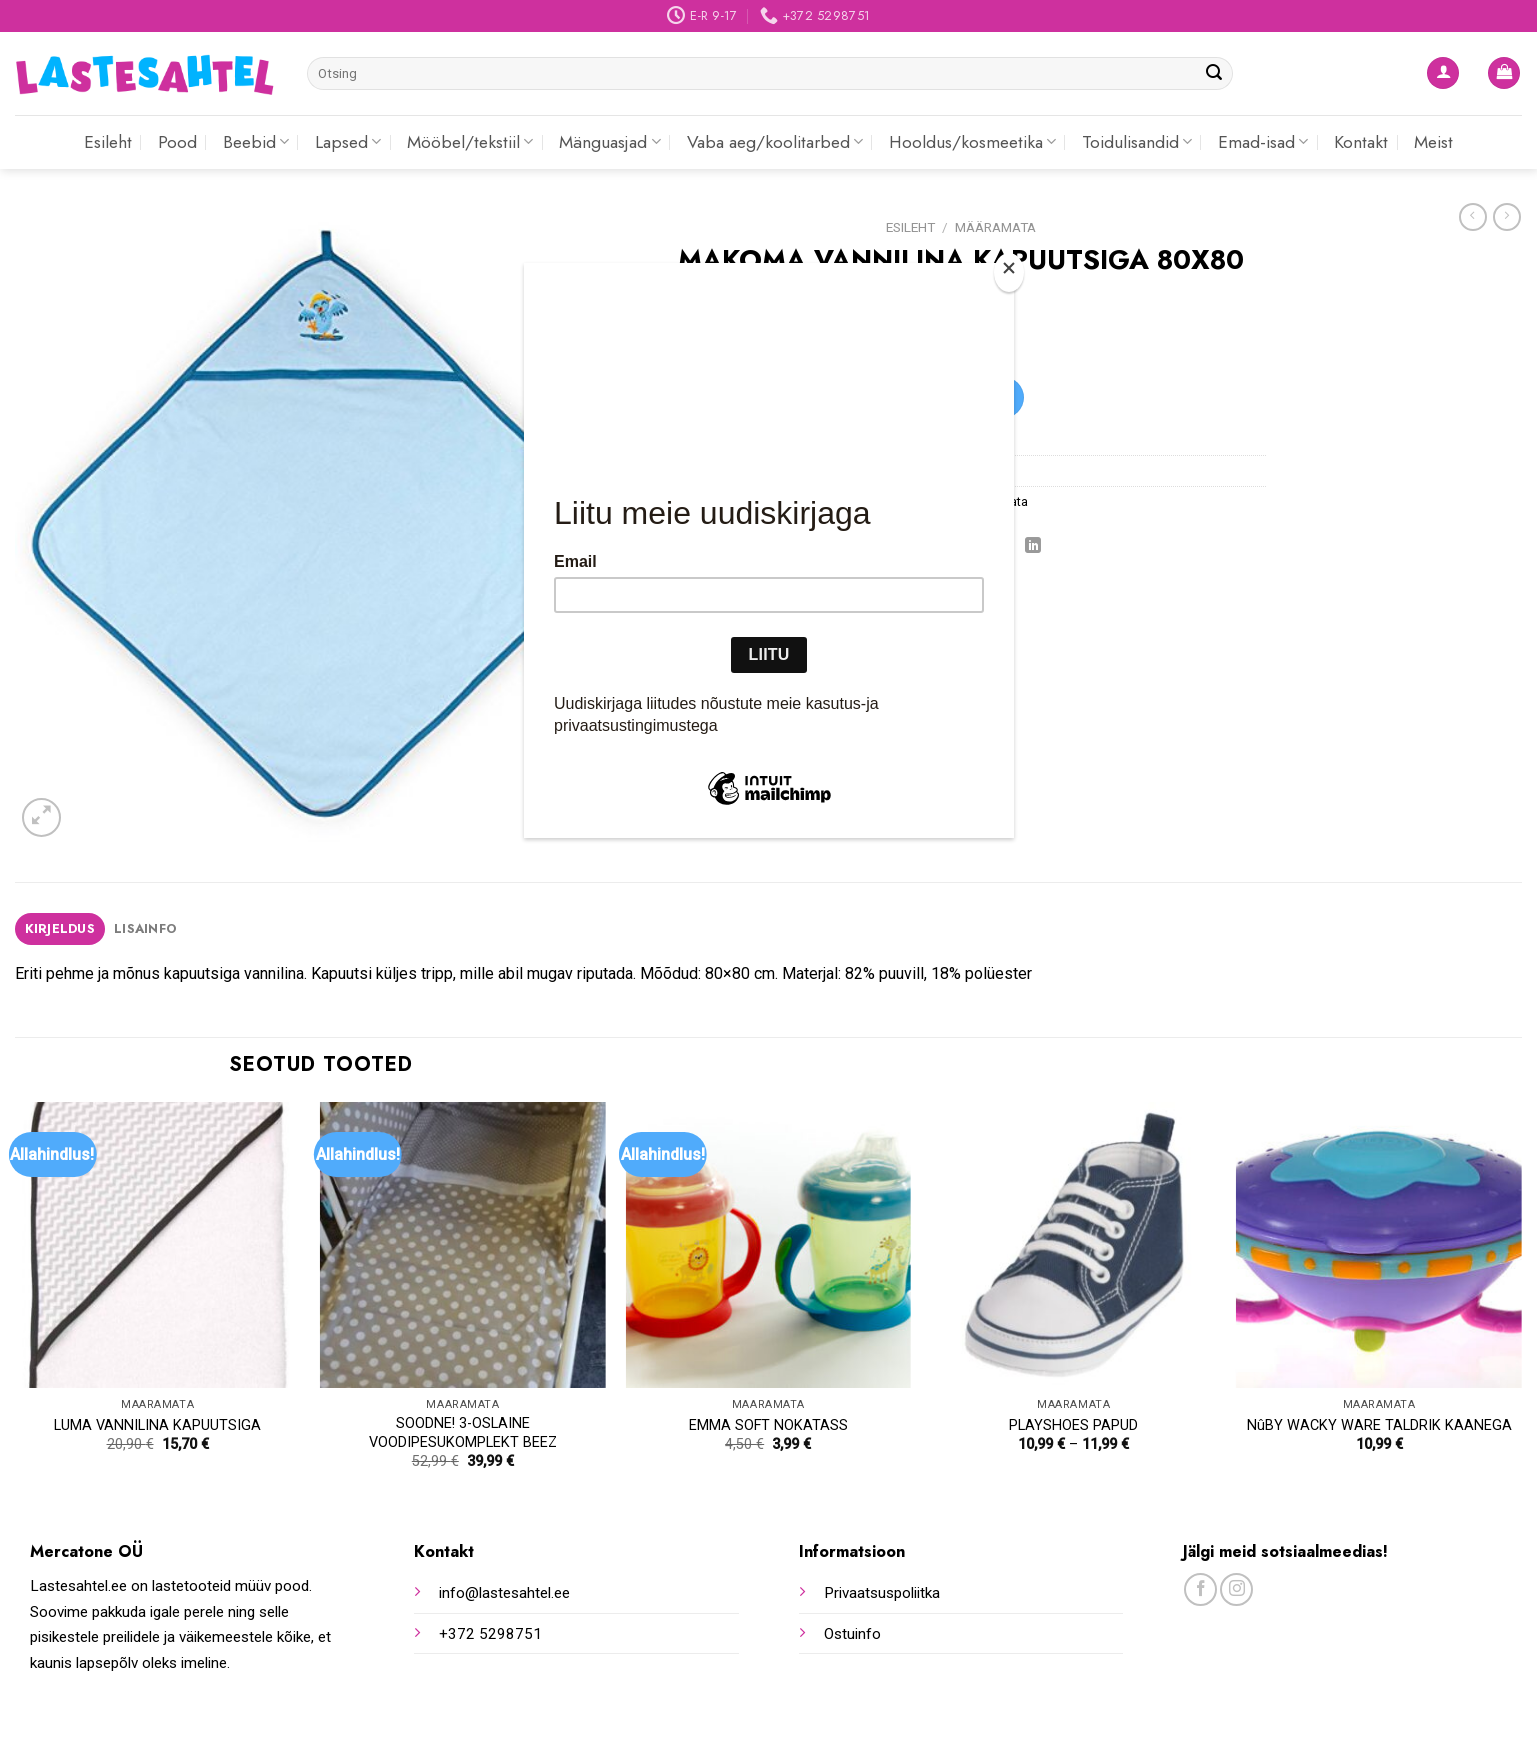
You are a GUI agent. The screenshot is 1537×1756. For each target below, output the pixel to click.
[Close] (1009, 272)
